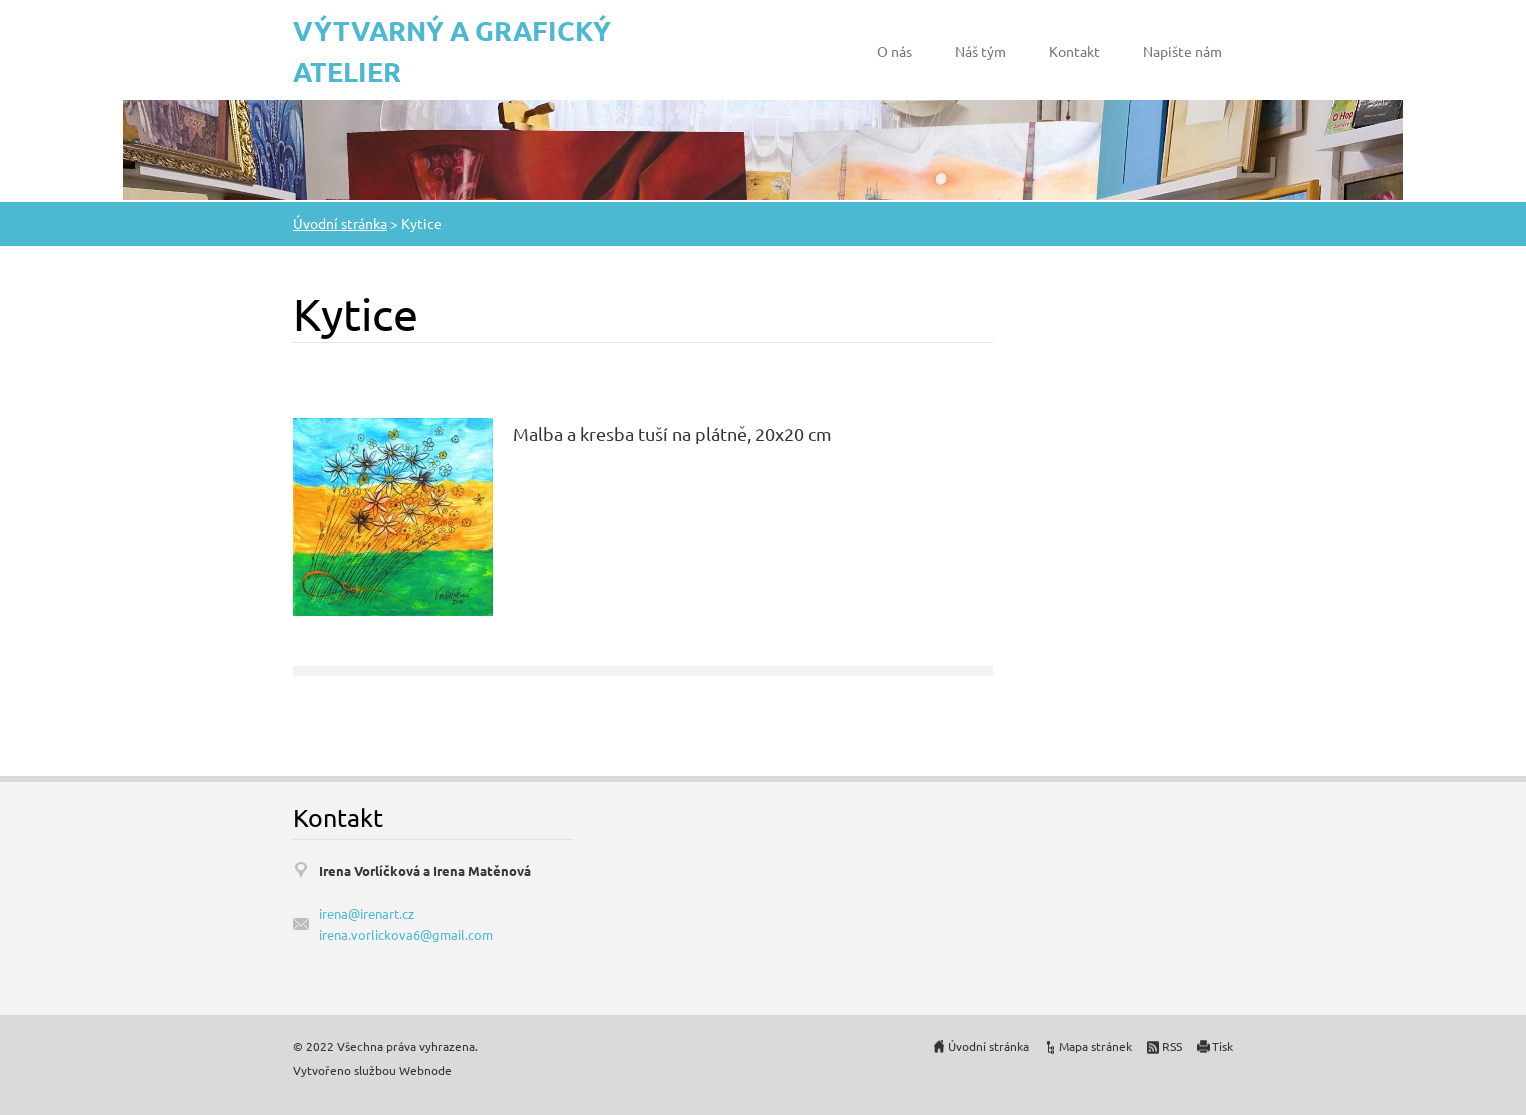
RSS (1172, 1046)
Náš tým (980, 51)
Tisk (1222, 1046)
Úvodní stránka (340, 223)
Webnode (425, 1070)
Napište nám (1182, 51)
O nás (894, 51)
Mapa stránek (1095, 1046)
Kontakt (1074, 51)
